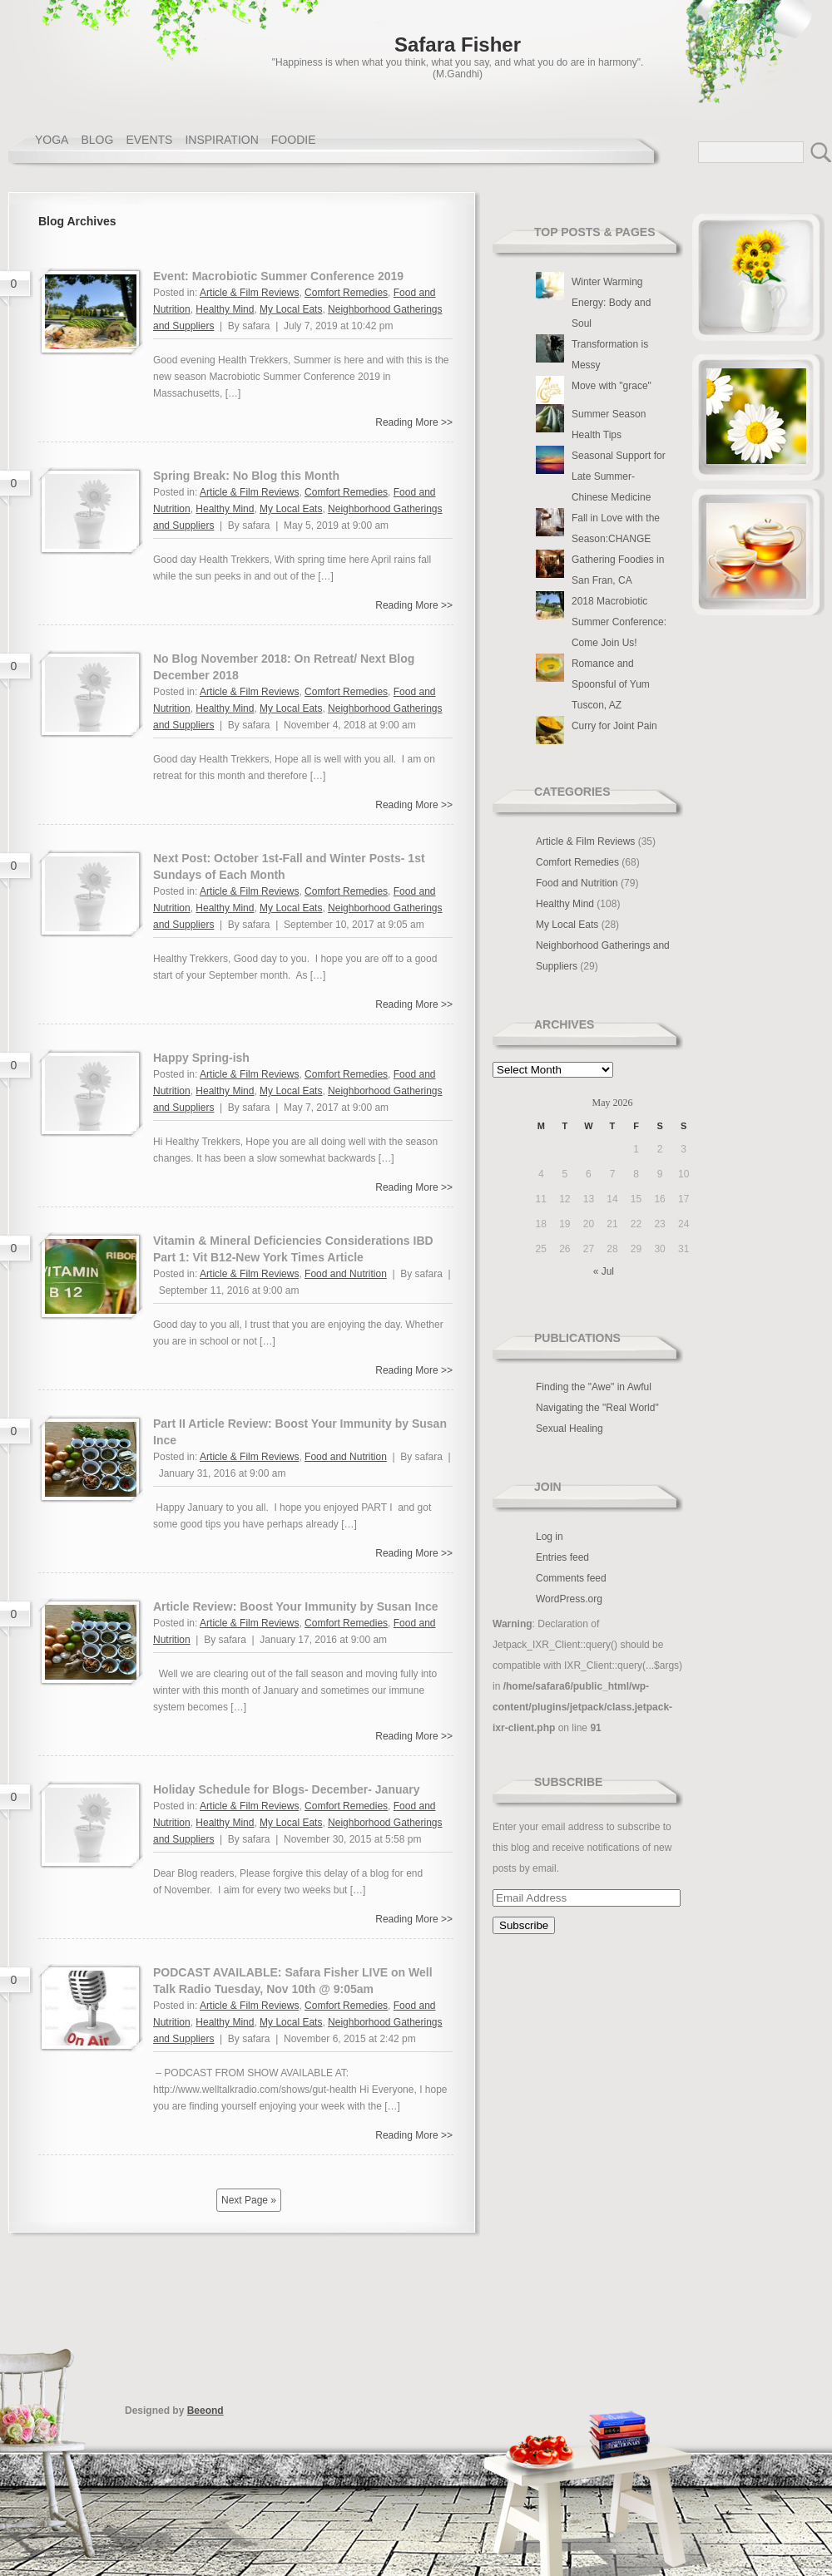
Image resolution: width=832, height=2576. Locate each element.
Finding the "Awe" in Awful (593, 1387)
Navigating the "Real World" (597, 1408)
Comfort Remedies (346, 293)
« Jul (603, 1271)
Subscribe (568, 1782)
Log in (549, 1536)
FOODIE (293, 139)
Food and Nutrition (346, 1274)
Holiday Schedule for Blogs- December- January (286, 1789)
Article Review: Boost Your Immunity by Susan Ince (295, 1606)
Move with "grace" (611, 386)
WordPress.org (569, 1599)
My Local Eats (291, 309)
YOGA (51, 139)
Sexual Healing (569, 1428)
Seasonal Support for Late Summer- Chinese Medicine (619, 476)
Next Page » (248, 2200)
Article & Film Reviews (249, 293)
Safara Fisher (457, 44)
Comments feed (571, 1578)
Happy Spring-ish (201, 1057)
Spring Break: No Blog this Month (246, 475)
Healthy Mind (225, 309)
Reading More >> (414, 422)
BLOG (97, 139)
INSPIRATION (221, 139)
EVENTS (149, 139)
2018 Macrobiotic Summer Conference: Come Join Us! (619, 622)
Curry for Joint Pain (614, 726)
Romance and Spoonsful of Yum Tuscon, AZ (611, 684)
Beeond (205, 2410)
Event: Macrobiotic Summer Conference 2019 (278, 276)
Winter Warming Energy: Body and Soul (611, 302)
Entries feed (562, 1557)
